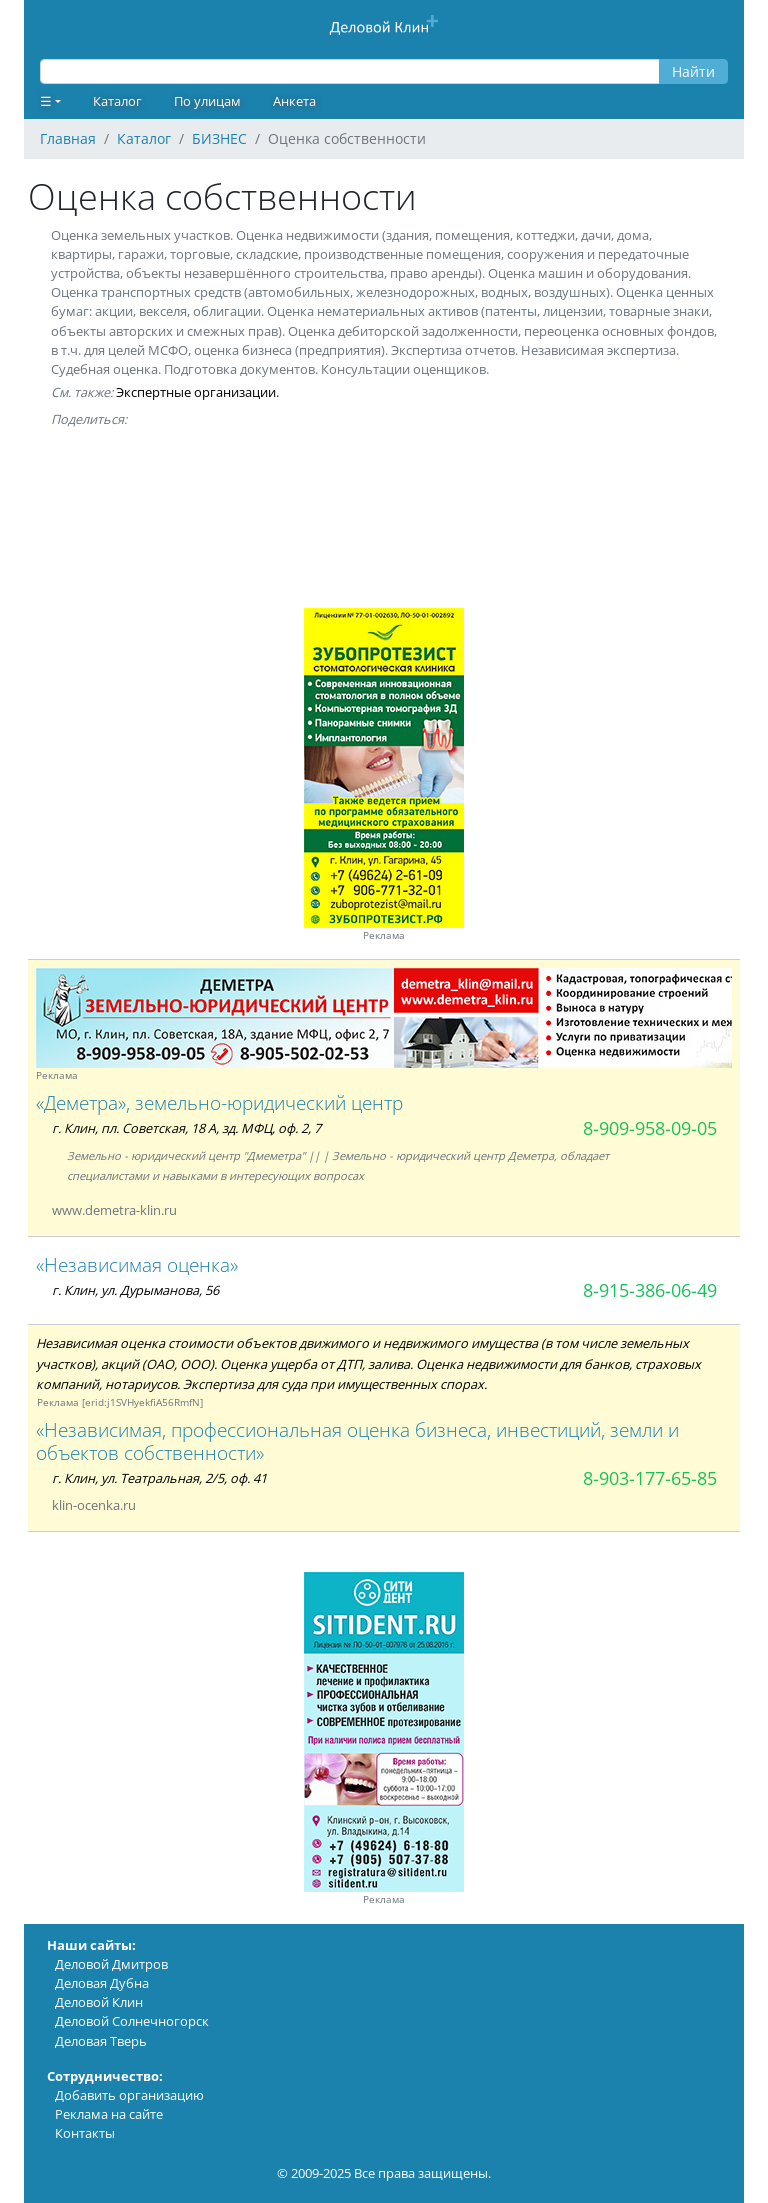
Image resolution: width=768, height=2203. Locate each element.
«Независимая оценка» (137, 1264)
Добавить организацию (129, 2095)
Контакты (85, 2133)
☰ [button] (46, 101)
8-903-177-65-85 (650, 1478)
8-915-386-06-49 (650, 1290)
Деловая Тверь (101, 2041)
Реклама (384, 935)
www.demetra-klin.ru (114, 1210)
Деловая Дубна (102, 1983)
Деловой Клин (99, 2002)
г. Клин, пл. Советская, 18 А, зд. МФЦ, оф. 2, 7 (186, 1128)
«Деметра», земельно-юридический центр (219, 1102)
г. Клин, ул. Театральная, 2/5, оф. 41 (159, 1478)
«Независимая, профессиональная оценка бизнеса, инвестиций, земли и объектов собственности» (357, 1441)
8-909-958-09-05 (650, 1128)
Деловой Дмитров (111, 1964)
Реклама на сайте (109, 2114)
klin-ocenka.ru (94, 1505)
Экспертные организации (196, 392)
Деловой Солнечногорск (132, 2021)
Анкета (294, 101)
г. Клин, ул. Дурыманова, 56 (135, 1290)
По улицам (207, 101)
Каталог (117, 101)
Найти (693, 71)
